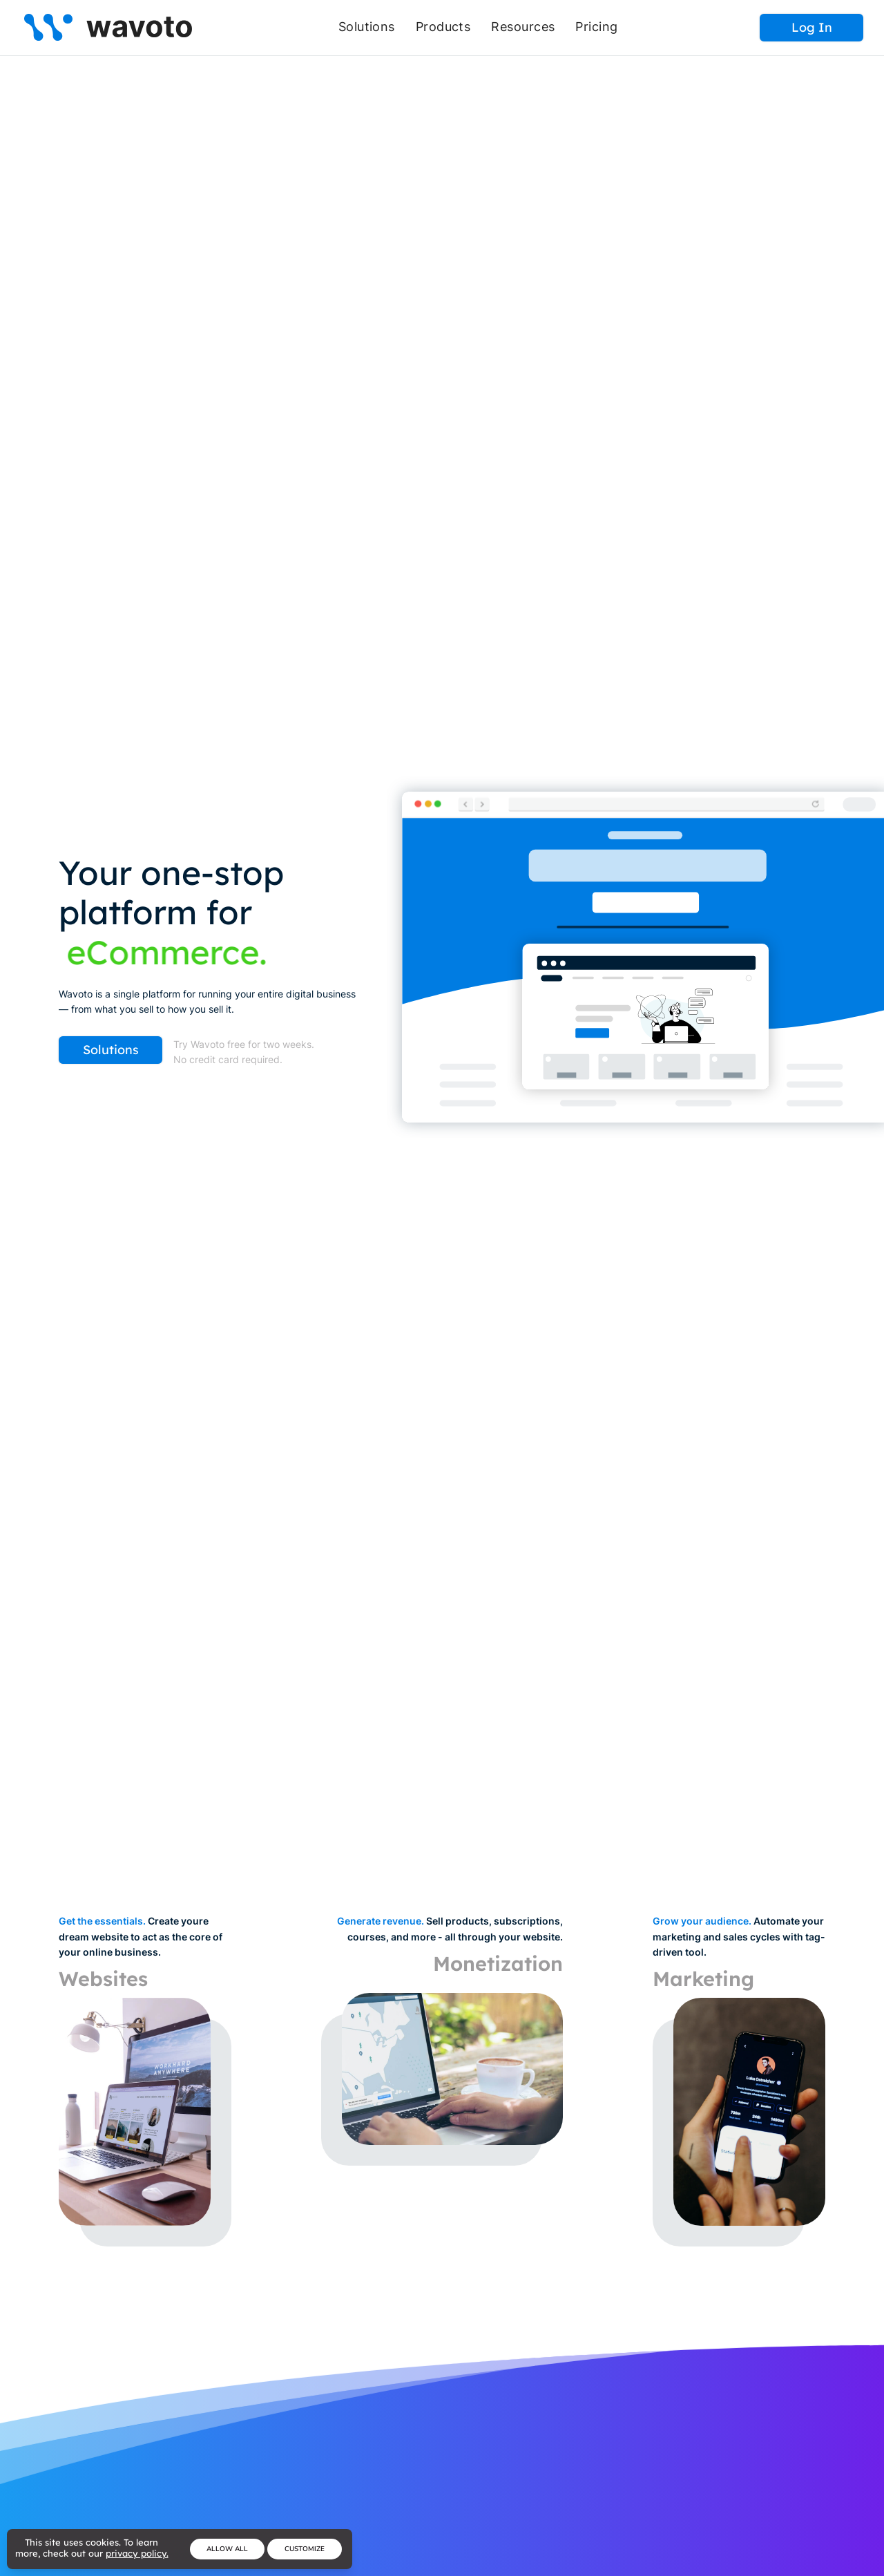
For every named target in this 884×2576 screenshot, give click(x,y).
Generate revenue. (380, 1921)
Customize (305, 2549)
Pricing (596, 26)
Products (443, 26)
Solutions (366, 26)
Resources (523, 26)
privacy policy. (137, 2553)
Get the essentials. (102, 1921)
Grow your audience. (702, 1921)
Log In (811, 27)
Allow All (227, 2549)
